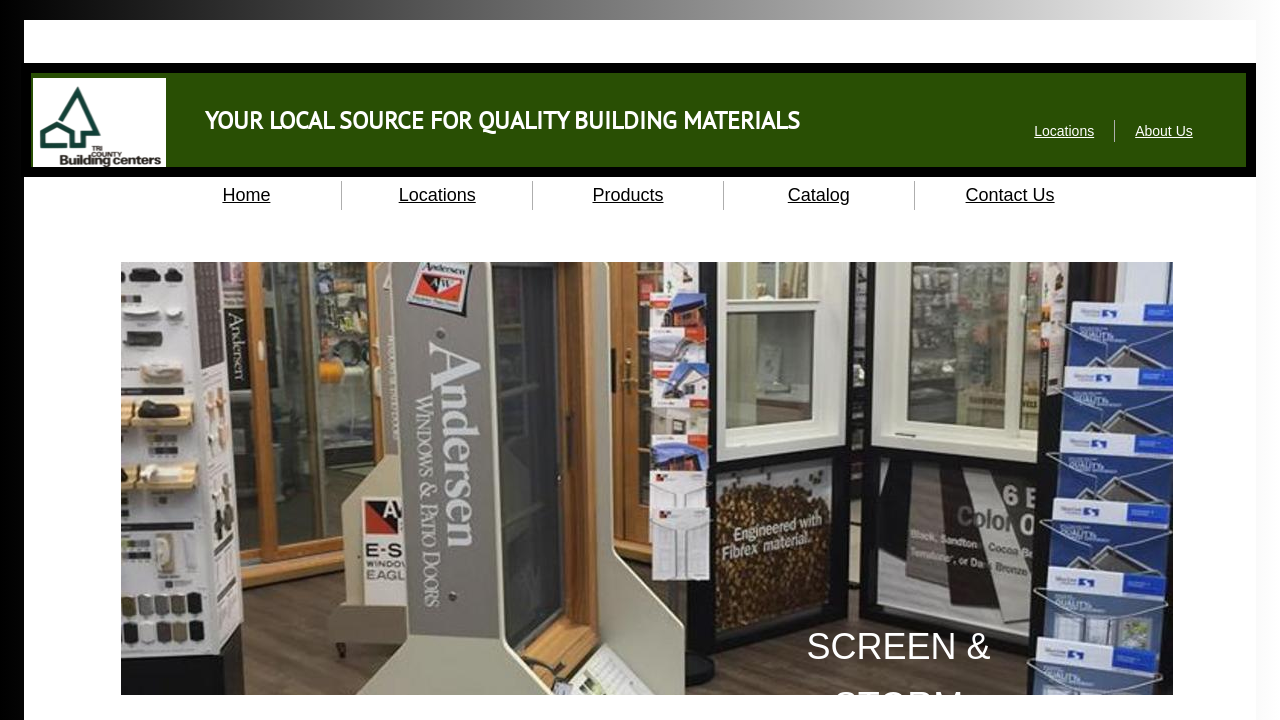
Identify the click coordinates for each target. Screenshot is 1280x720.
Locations (437, 195)
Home (246, 195)
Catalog (819, 195)
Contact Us (1010, 195)
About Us (1164, 131)
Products (627, 195)
